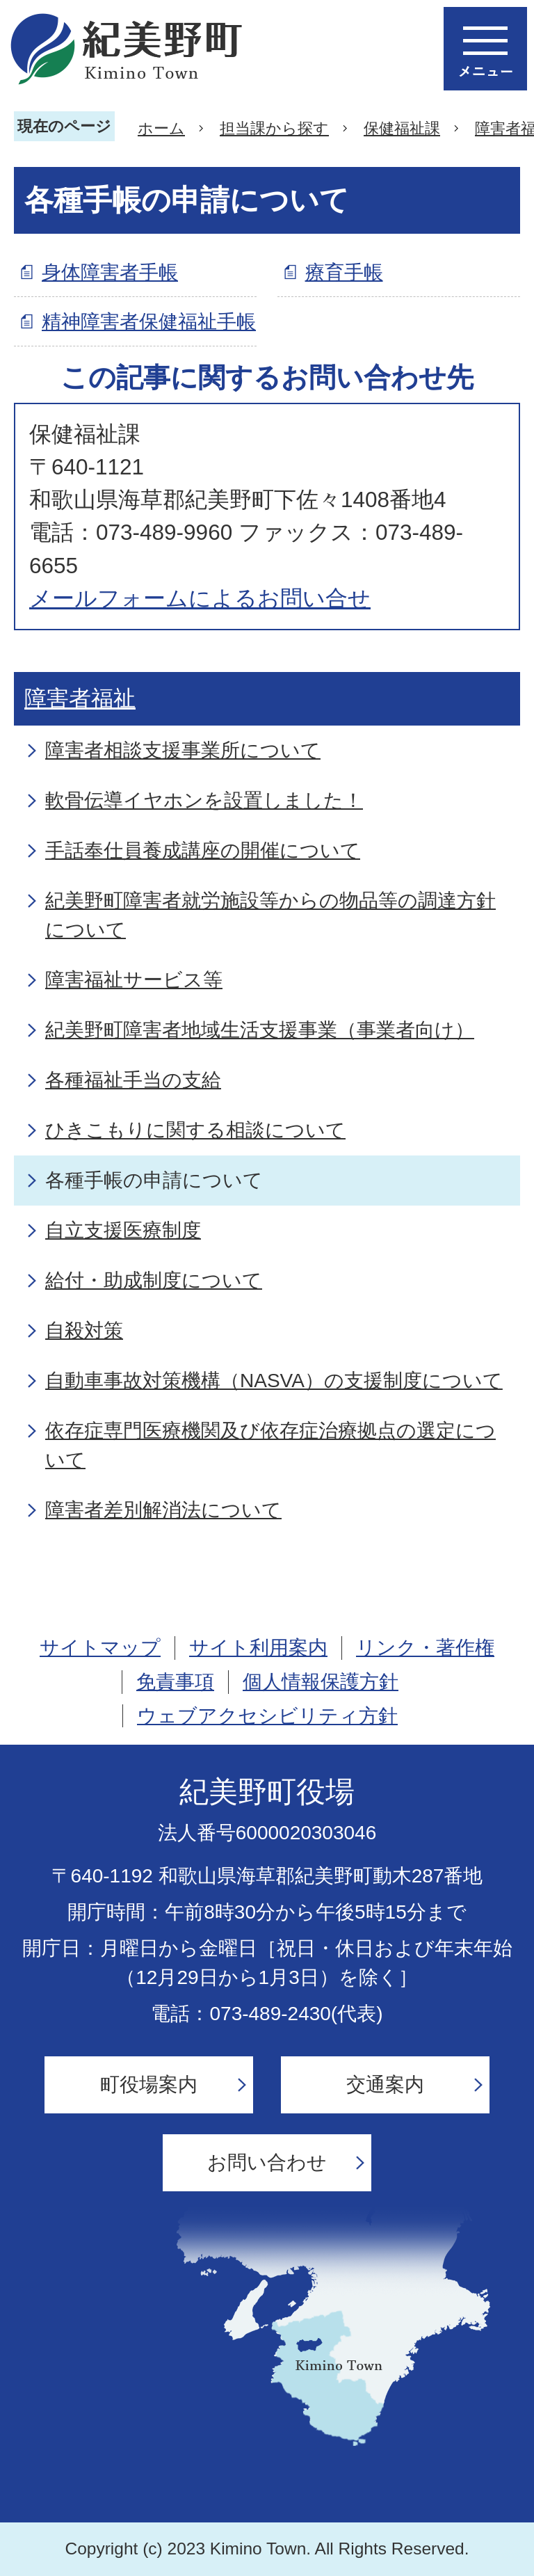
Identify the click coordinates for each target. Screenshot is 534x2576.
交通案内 (385, 2084)
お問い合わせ (267, 2162)
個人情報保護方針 (320, 1682)
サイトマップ (100, 1647)
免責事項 (175, 1682)
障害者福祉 (80, 698)
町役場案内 (148, 2084)
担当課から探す (274, 128)
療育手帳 (344, 272)
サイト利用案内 (258, 1647)
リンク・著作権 (425, 1647)
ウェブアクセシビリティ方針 (267, 1716)
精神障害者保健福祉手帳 (149, 322)
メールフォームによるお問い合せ (200, 598)
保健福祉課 (402, 128)
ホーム (161, 128)
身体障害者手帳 (110, 272)
